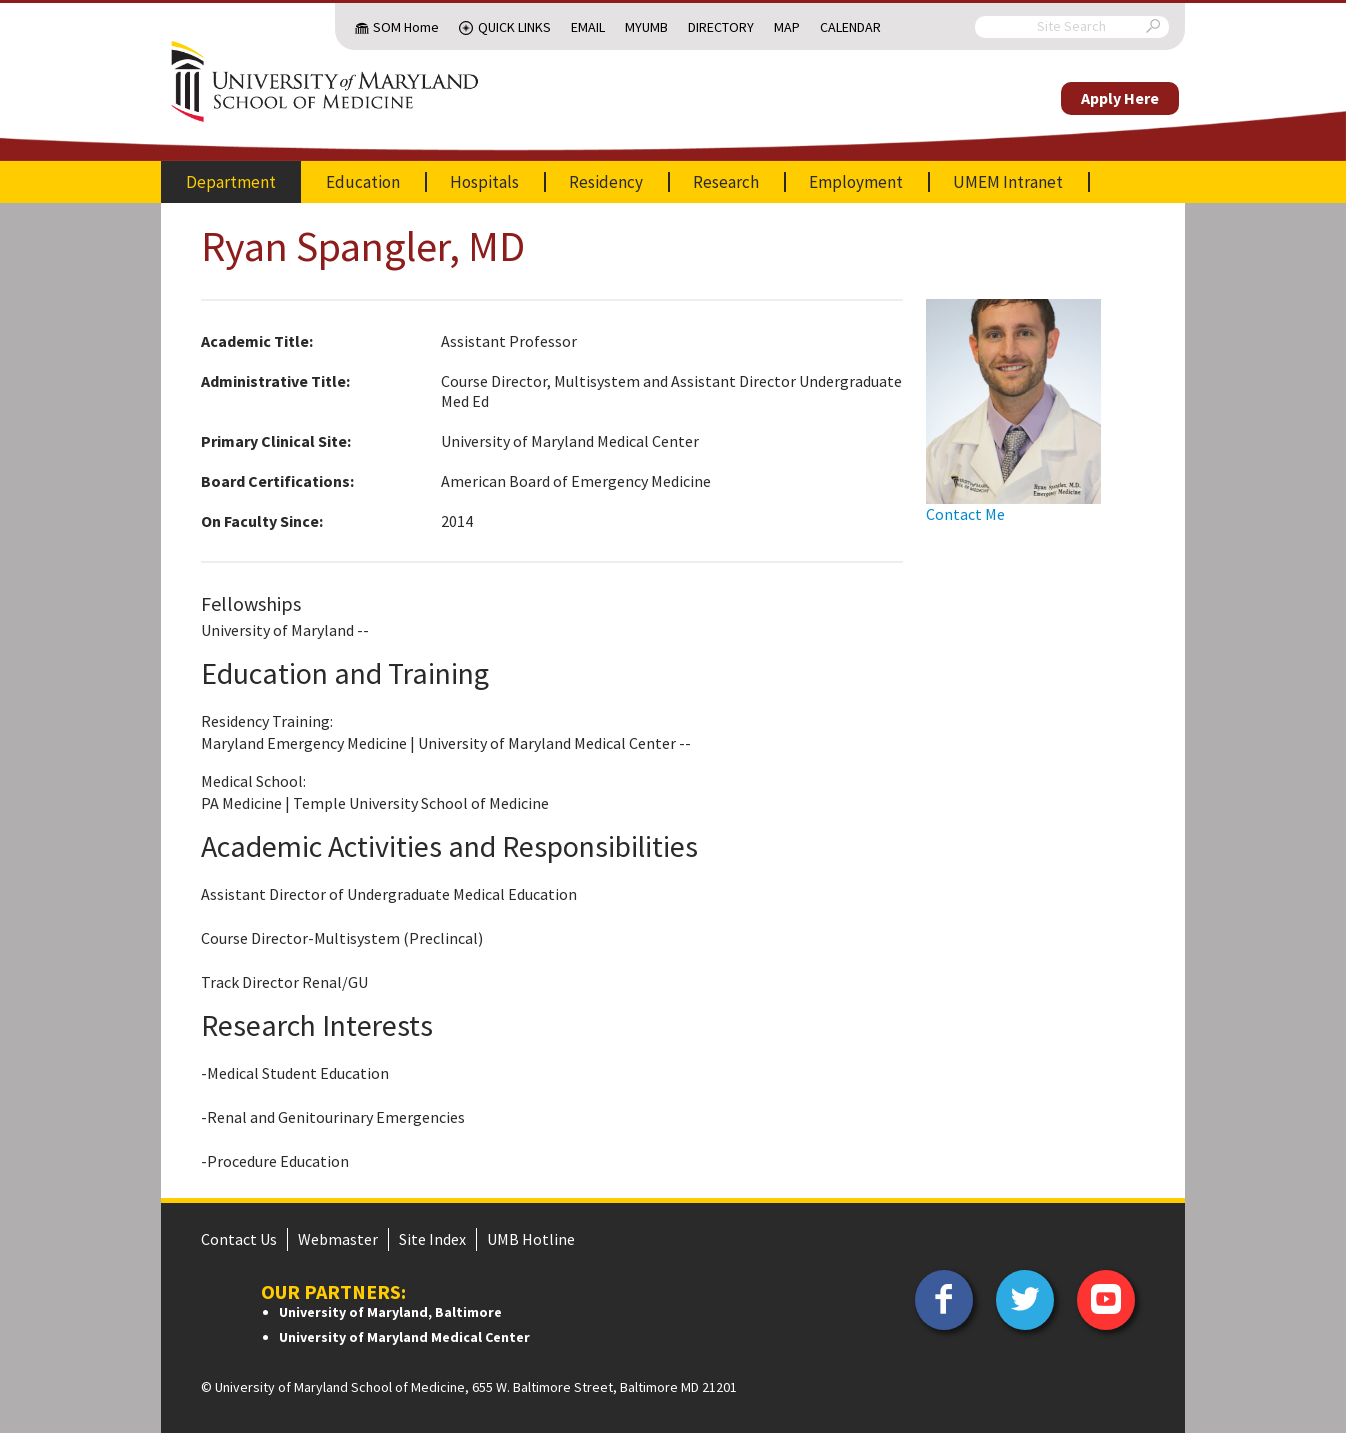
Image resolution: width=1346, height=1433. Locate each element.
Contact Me (965, 514)
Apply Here (1120, 98)
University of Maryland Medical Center (404, 1337)
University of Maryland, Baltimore (390, 1312)
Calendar (850, 27)
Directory (721, 27)
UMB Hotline (531, 1239)
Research (726, 182)
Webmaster (338, 1239)
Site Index (432, 1239)
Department (231, 182)
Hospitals (484, 182)
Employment (856, 182)
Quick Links (514, 27)
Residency (606, 182)
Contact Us (239, 1239)
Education (363, 182)
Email (588, 27)
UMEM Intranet (1008, 182)
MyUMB (646, 27)
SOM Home (406, 27)
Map (787, 27)
